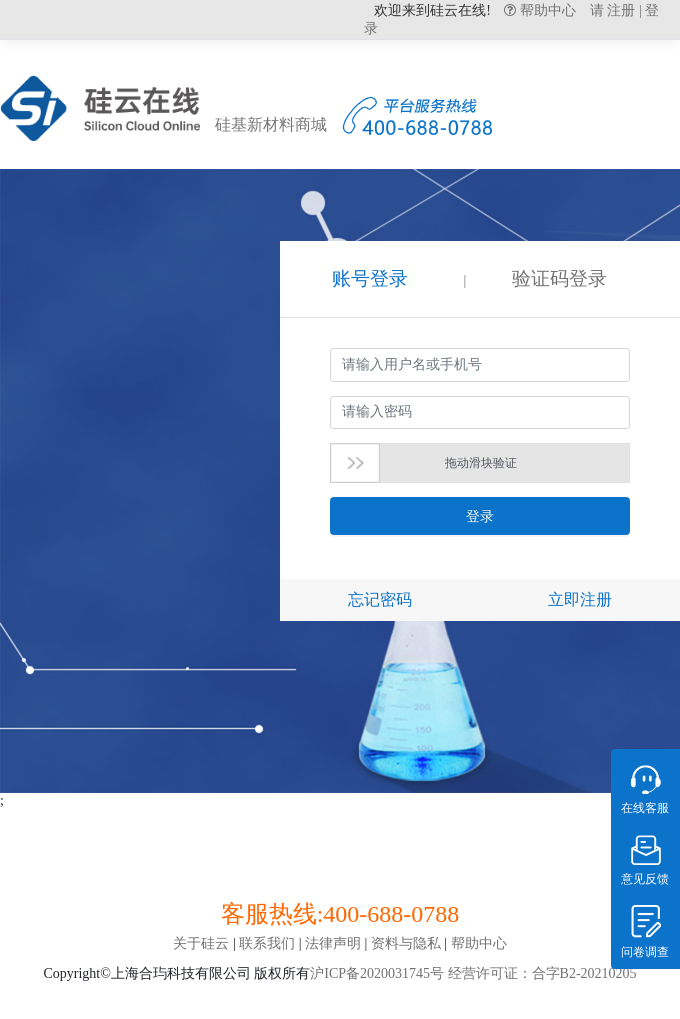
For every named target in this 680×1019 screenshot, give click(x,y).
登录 (480, 516)
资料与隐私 (406, 943)
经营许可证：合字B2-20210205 (540, 973)
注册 (621, 10)
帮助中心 (546, 10)
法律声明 (333, 943)
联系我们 (267, 943)
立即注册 (580, 599)
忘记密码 (380, 599)
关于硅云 (201, 943)
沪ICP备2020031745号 (377, 973)
